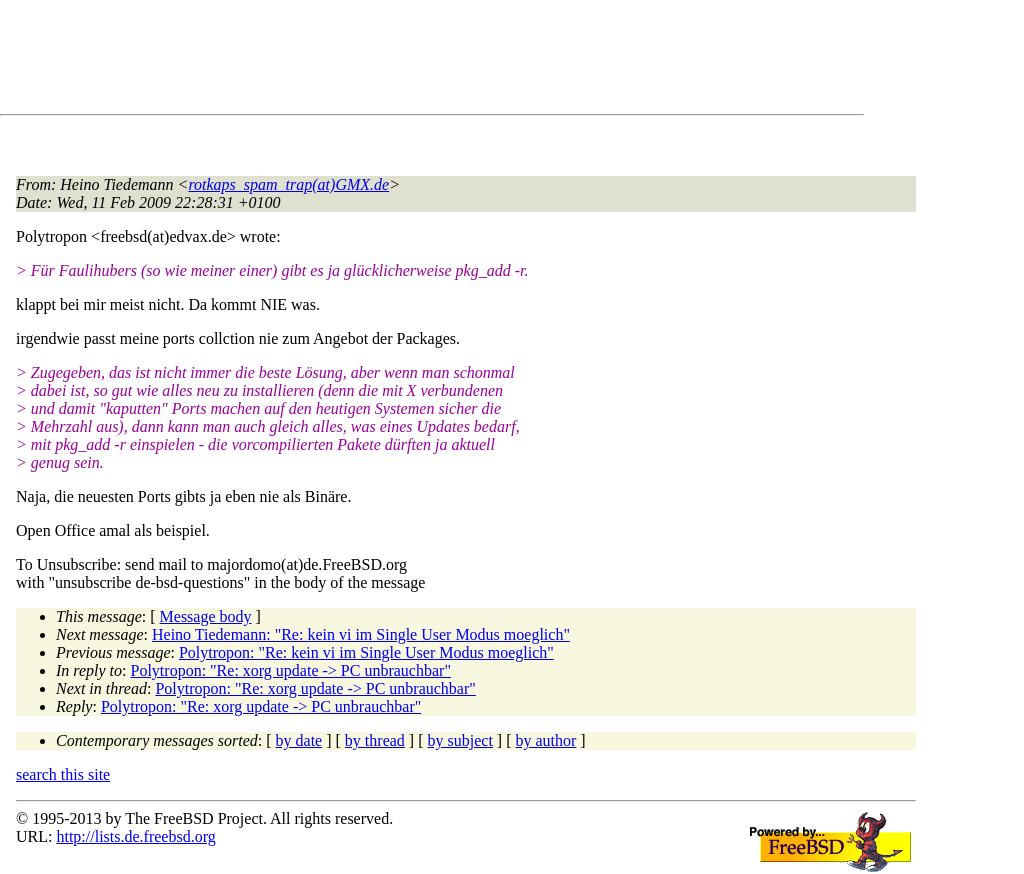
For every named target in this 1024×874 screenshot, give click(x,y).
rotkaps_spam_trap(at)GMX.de (288, 184)
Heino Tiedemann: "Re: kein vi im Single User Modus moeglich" (361, 634)
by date (299, 740)
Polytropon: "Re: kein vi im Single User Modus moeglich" (366, 652)
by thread (375, 740)
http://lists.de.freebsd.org (135, 836)
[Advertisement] (380, 61)
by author (545, 740)
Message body (206, 616)
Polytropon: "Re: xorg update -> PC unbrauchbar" (291, 670)
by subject (460, 740)
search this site (63, 774)
